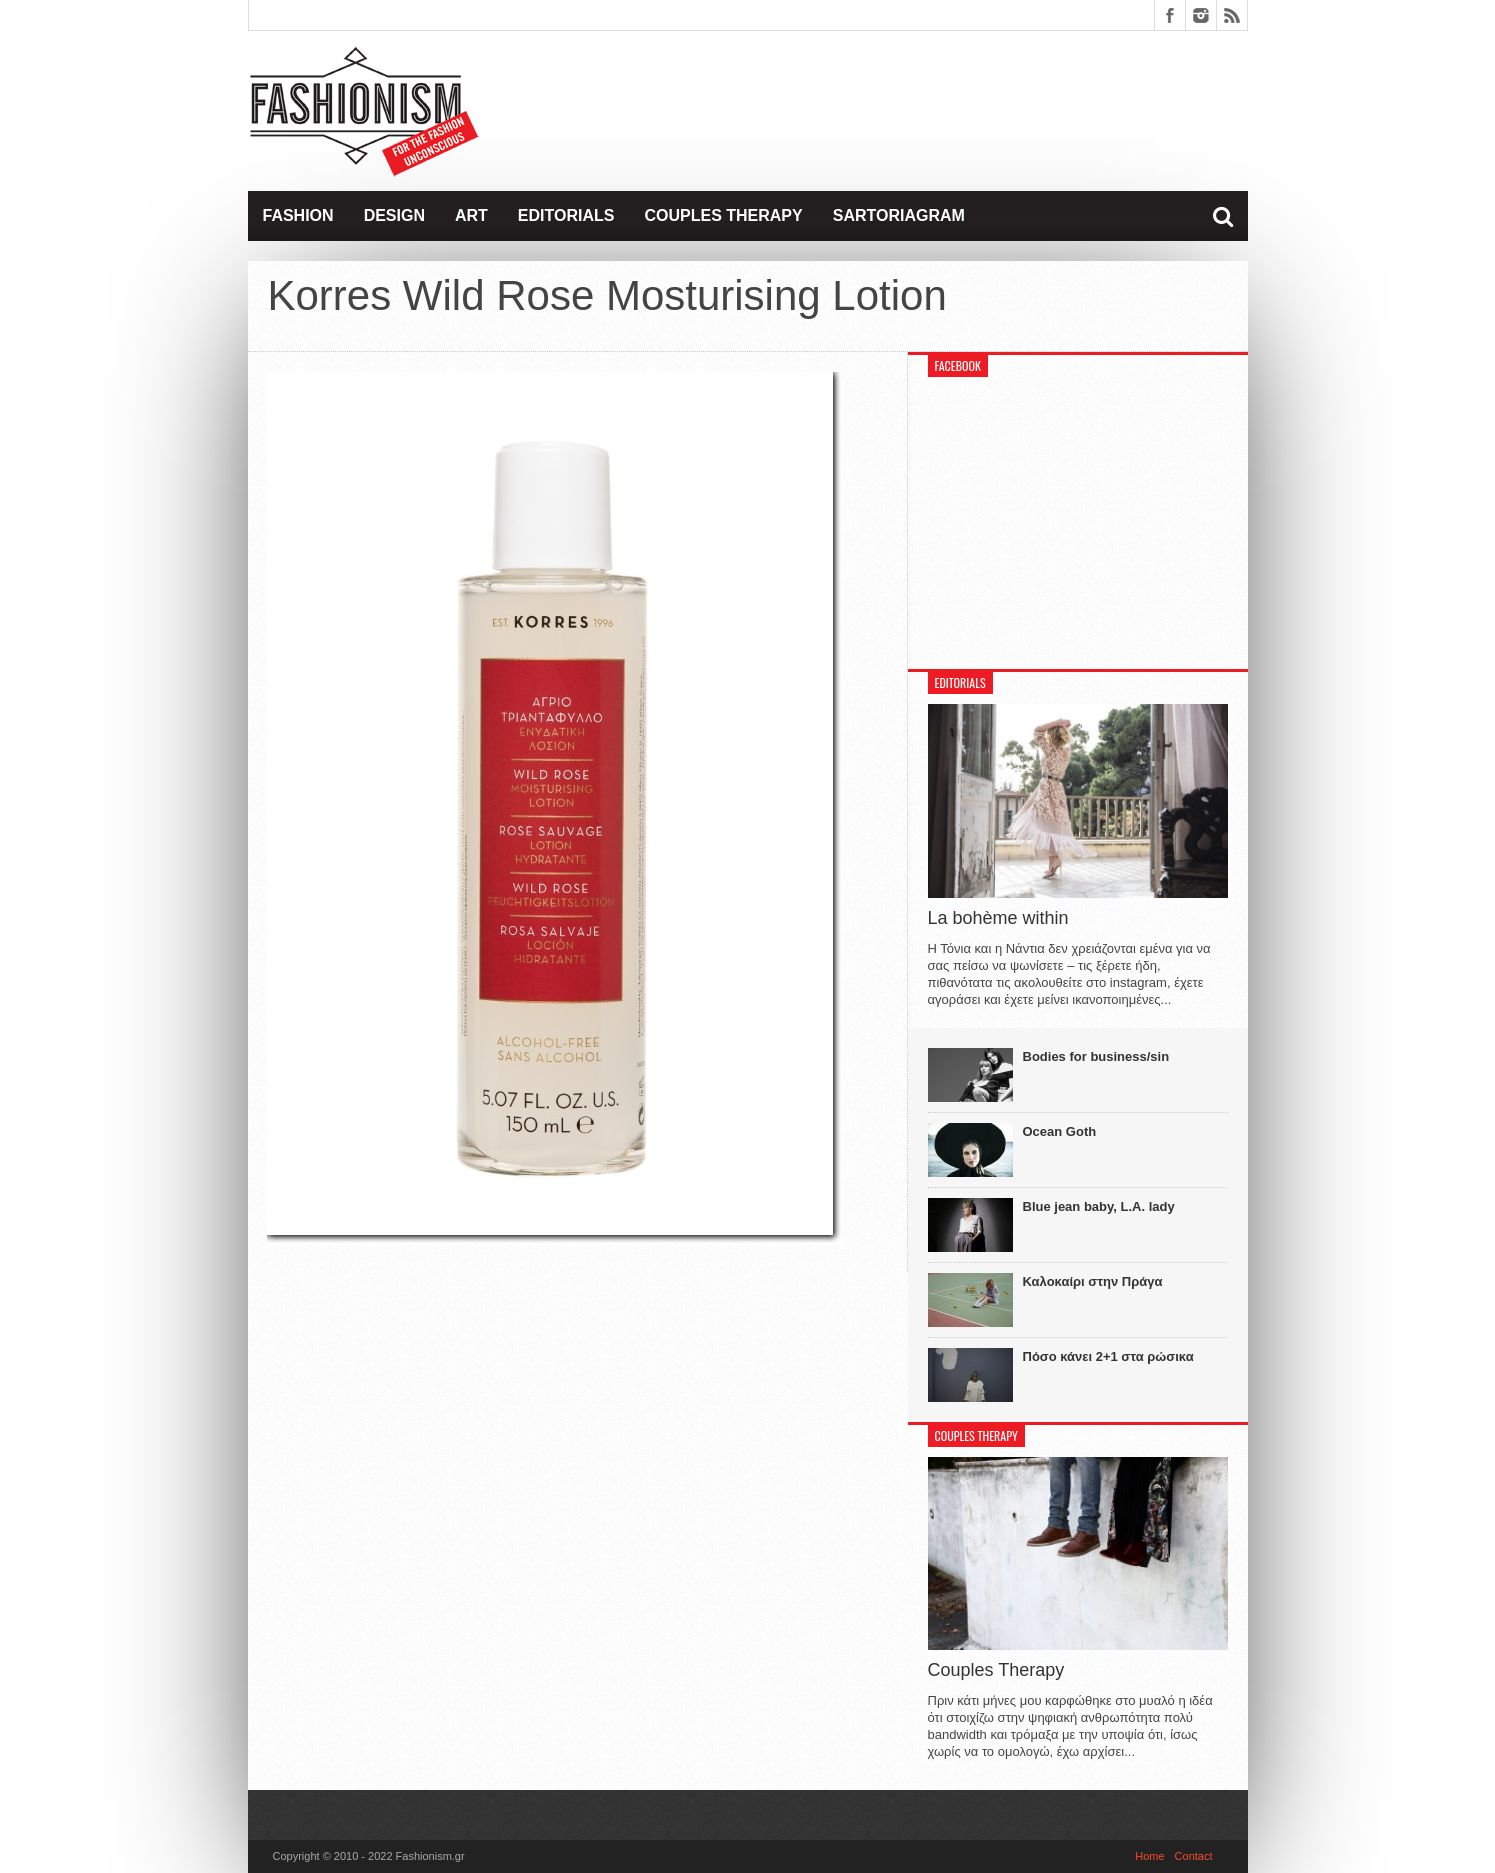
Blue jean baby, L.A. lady (1099, 1206)
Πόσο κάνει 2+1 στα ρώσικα (1108, 1356)
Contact (1194, 1856)
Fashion (298, 215)
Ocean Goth (1060, 1131)
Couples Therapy (723, 215)
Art (471, 215)
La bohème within (998, 918)
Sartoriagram (899, 215)
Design (394, 215)
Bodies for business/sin (1096, 1056)
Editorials (566, 215)
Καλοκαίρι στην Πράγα (1093, 1281)
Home (1149, 1856)
